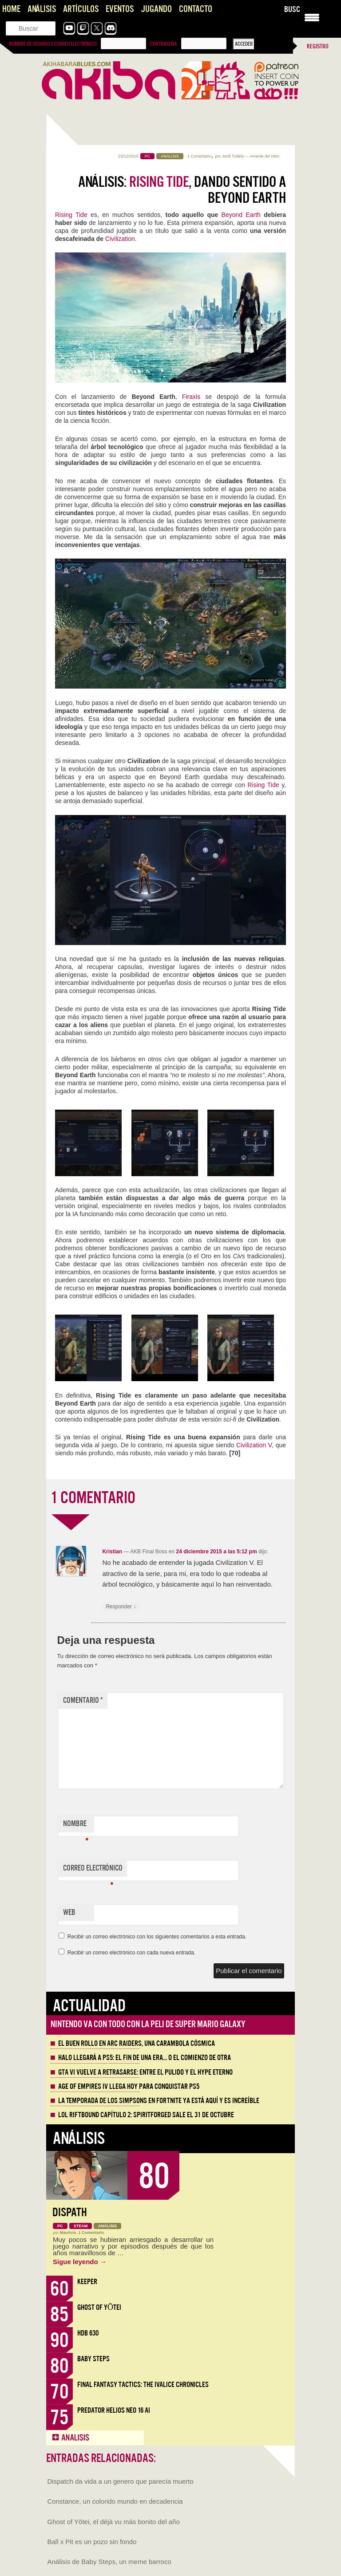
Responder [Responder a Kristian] (121, 1607)
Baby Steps (93, 2359)
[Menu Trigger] (312, 16)
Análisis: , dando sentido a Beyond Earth (182, 190)
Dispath (69, 2212)
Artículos (81, 9)
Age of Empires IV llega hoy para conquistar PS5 (128, 2086)
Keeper (87, 2281)
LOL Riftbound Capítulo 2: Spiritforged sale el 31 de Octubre (146, 2115)
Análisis (42, 9)
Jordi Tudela (233, 156)
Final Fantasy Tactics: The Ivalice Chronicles (143, 2384)
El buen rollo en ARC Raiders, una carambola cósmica (136, 2043)
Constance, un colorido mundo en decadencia (115, 2501)
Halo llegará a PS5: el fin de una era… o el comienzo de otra (144, 2057)
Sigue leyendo (80, 2261)
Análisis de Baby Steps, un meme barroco (109, 2561)
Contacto (195, 9)
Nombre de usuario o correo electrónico (53, 43)
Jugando (156, 9)
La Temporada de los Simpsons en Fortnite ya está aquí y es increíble (158, 2100)
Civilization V (254, 1445)
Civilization (120, 238)
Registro (318, 46)
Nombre (75, 1825)
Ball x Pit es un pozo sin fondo (92, 2541)
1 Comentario (199, 156)
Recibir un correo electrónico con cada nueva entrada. (131, 1953)
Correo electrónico (93, 1870)
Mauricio (68, 2232)
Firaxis (193, 396)
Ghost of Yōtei (99, 2307)
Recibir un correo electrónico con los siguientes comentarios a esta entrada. (157, 1937)
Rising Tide (71, 214)
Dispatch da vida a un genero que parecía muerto (121, 2481)
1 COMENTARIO (93, 1498)
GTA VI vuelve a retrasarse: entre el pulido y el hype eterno (145, 2072)
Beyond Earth (239, 214)
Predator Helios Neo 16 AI (113, 2410)
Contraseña (163, 43)
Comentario (83, 1700)
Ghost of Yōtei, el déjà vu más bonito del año (114, 2521)
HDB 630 (88, 2333)
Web (69, 1912)
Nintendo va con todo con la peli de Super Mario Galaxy (148, 2024)
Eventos (120, 9)
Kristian (112, 1551)
